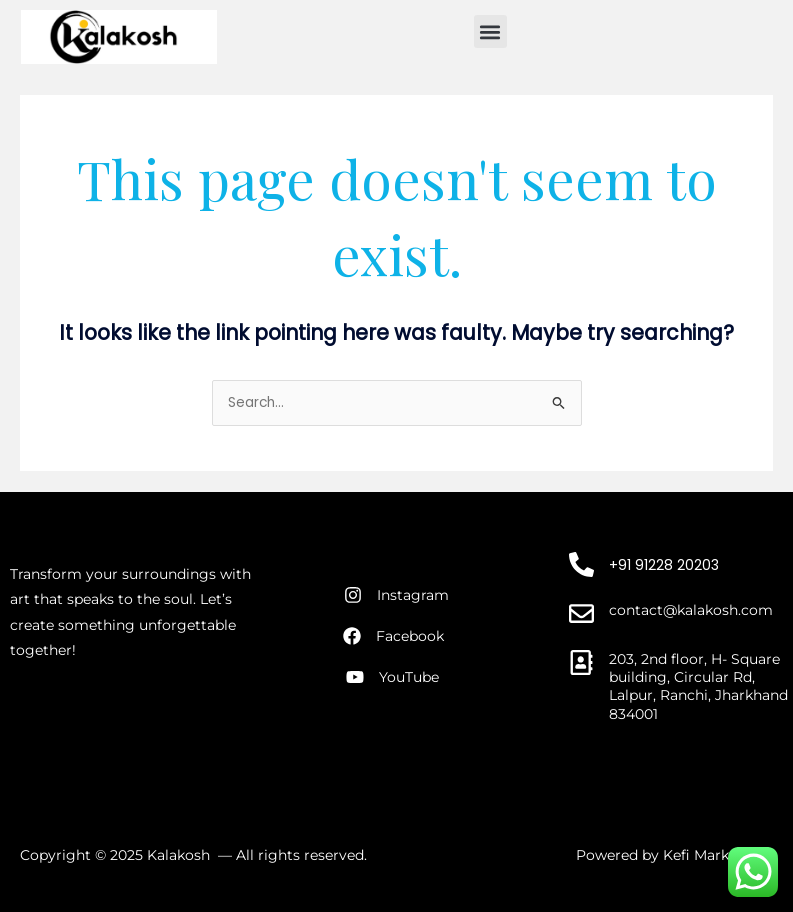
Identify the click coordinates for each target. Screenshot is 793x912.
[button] (490, 31)
